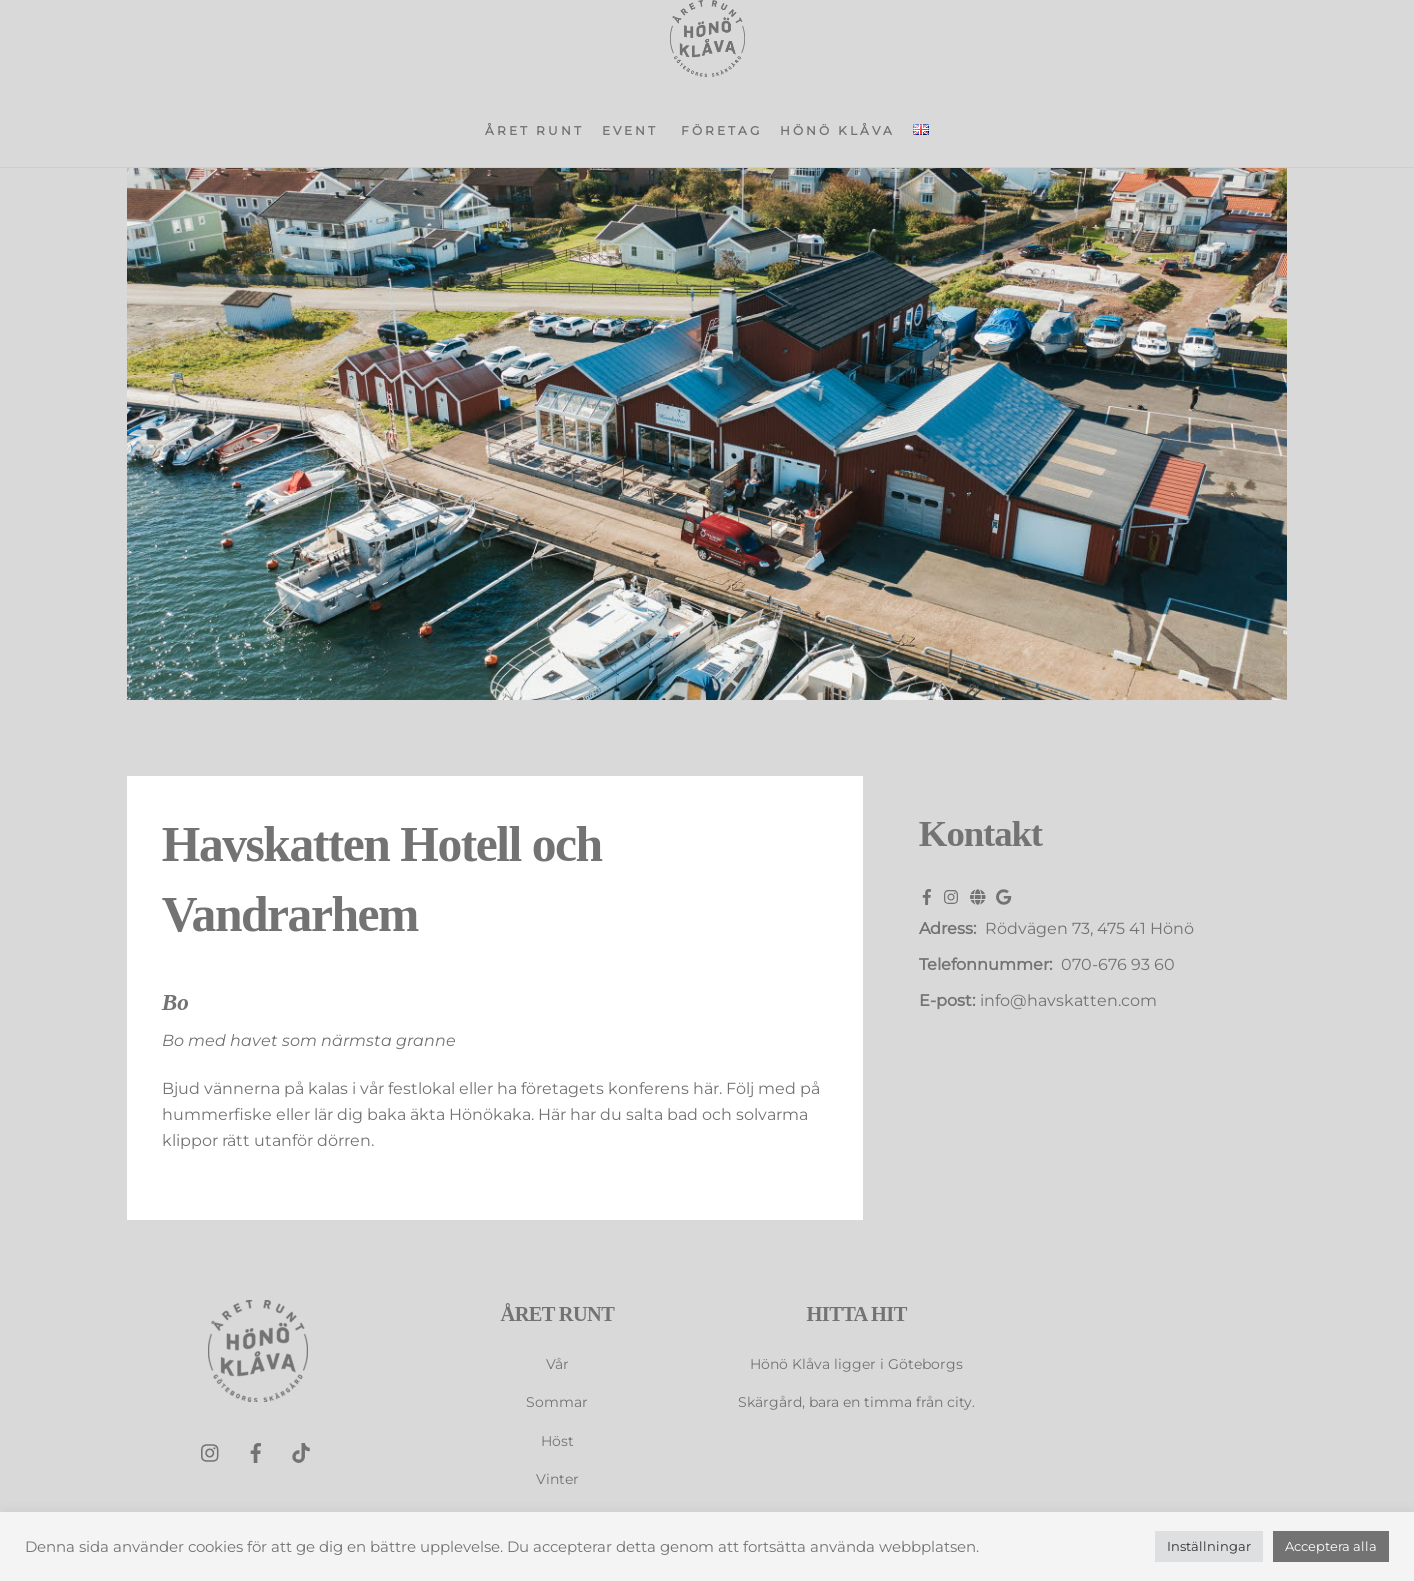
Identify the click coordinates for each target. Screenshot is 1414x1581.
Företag (721, 130)
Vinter (557, 1479)
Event (630, 130)
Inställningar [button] (1209, 1546)
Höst (557, 1441)
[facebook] (256, 1451)
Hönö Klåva (837, 130)
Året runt (534, 130)
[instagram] (211, 1451)
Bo (175, 1002)
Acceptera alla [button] (1331, 1546)
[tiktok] (301, 1451)
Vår (557, 1364)
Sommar (557, 1402)
